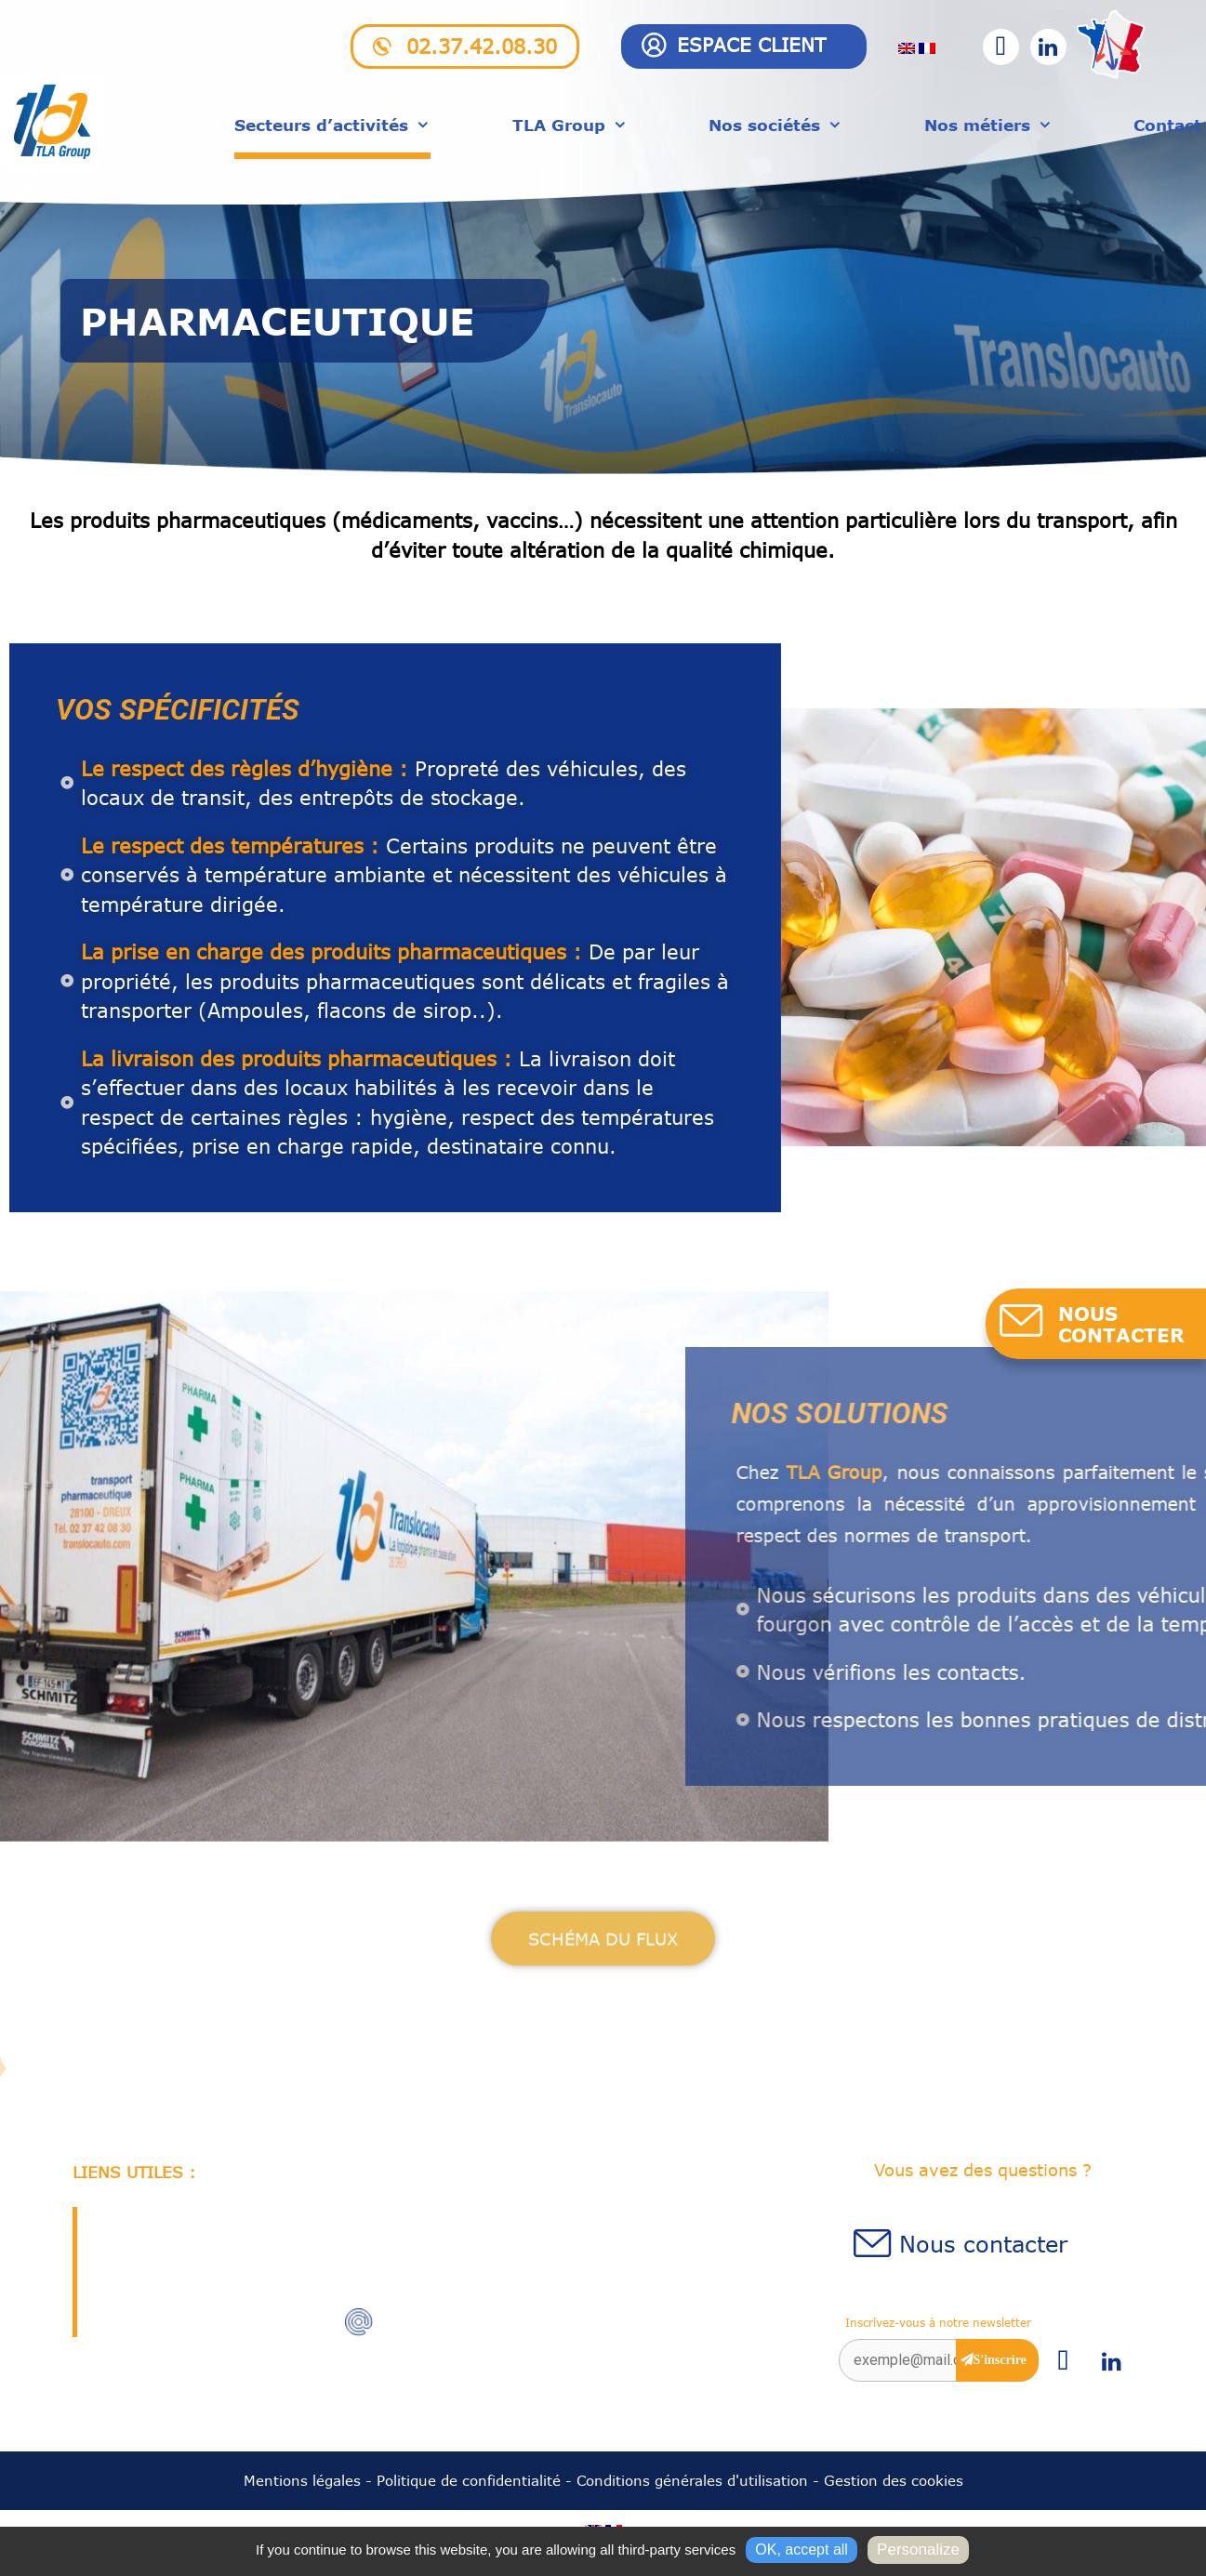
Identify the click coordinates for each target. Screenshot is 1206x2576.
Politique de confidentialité (469, 2480)
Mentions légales (302, 2480)
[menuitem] (906, 47)
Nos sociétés (775, 124)
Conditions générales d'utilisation (692, 2480)
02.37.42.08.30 (481, 46)
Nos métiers (988, 124)
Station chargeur (158, 2287)
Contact (1167, 124)
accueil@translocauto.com (485, 2324)
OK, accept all (801, 2549)
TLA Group (570, 124)
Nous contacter (983, 2243)
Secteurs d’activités (332, 124)
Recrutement (144, 2254)
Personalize (918, 2549)
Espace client (751, 44)
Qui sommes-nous (164, 2221)
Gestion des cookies (893, 2480)
